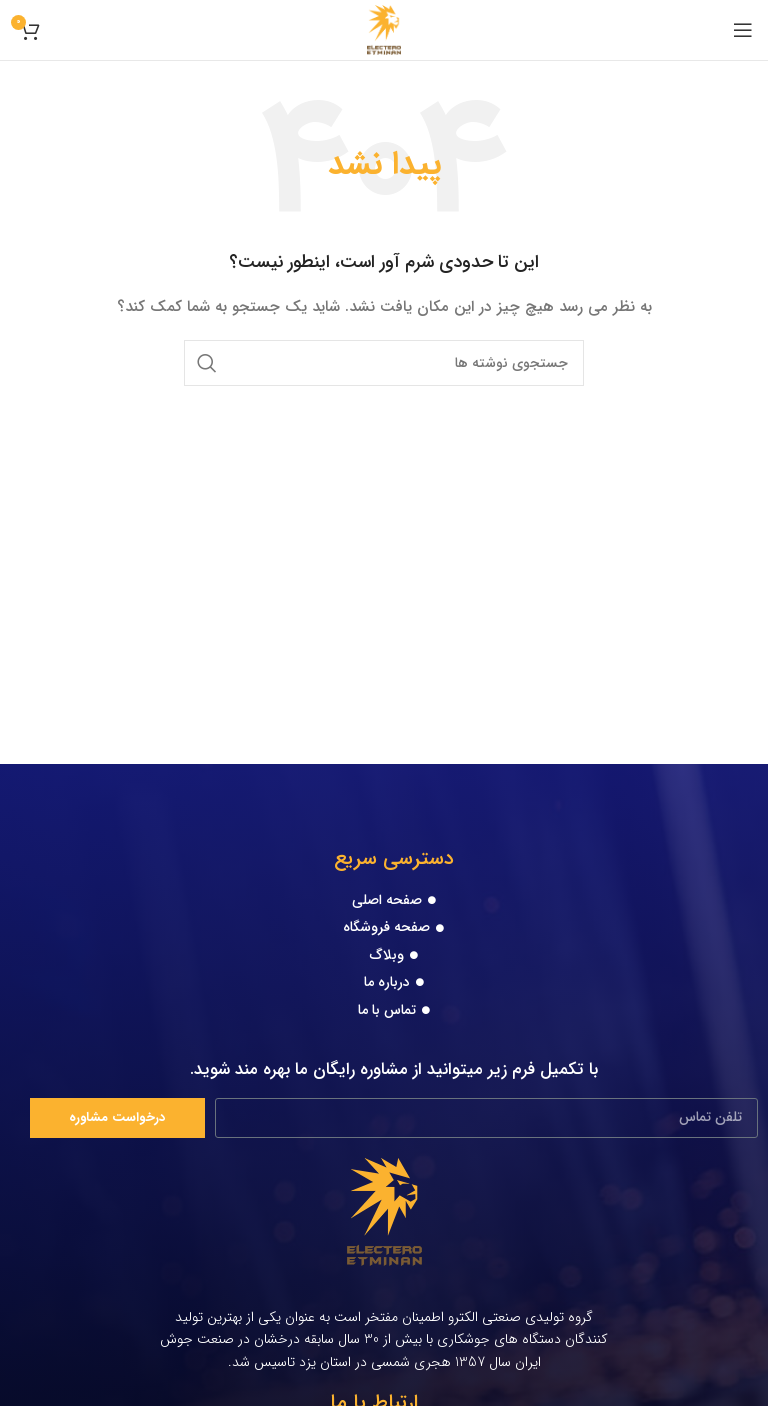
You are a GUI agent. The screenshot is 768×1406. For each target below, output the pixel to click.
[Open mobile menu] (743, 30)
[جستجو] (384, 363)
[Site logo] (384, 29)
